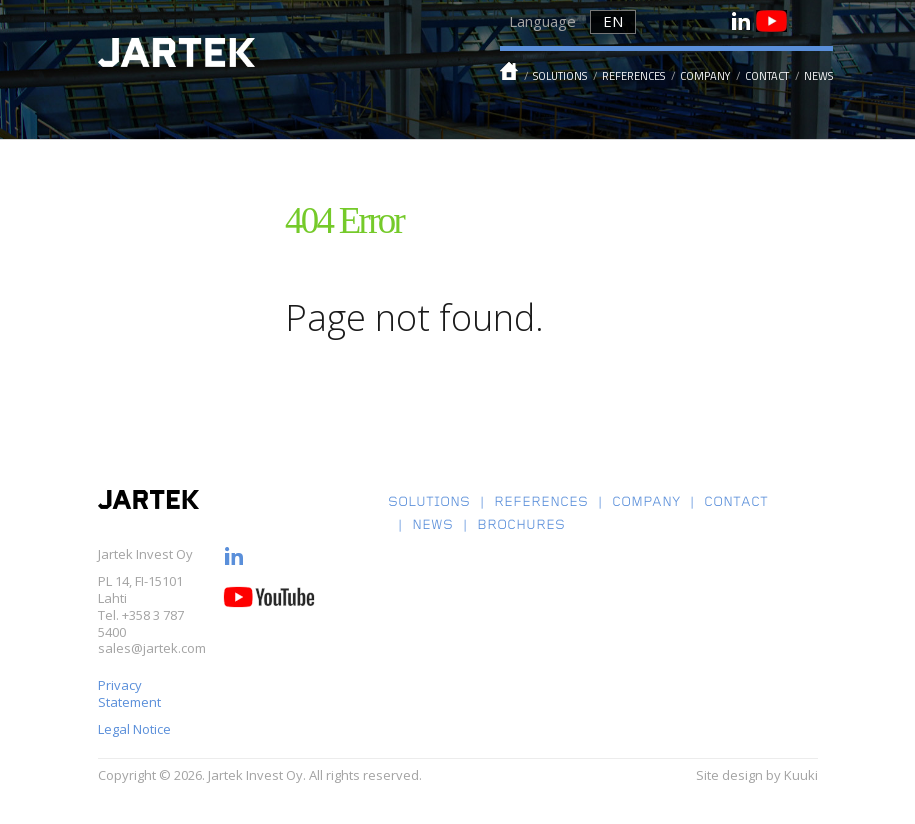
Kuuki (801, 775)
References (633, 76)
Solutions (560, 76)
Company (705, 76)
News (818, 76)
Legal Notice (136, 729)
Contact (767, 76)
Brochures (521, 526)
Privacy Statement (129, 693)
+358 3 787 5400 (141, 623)
